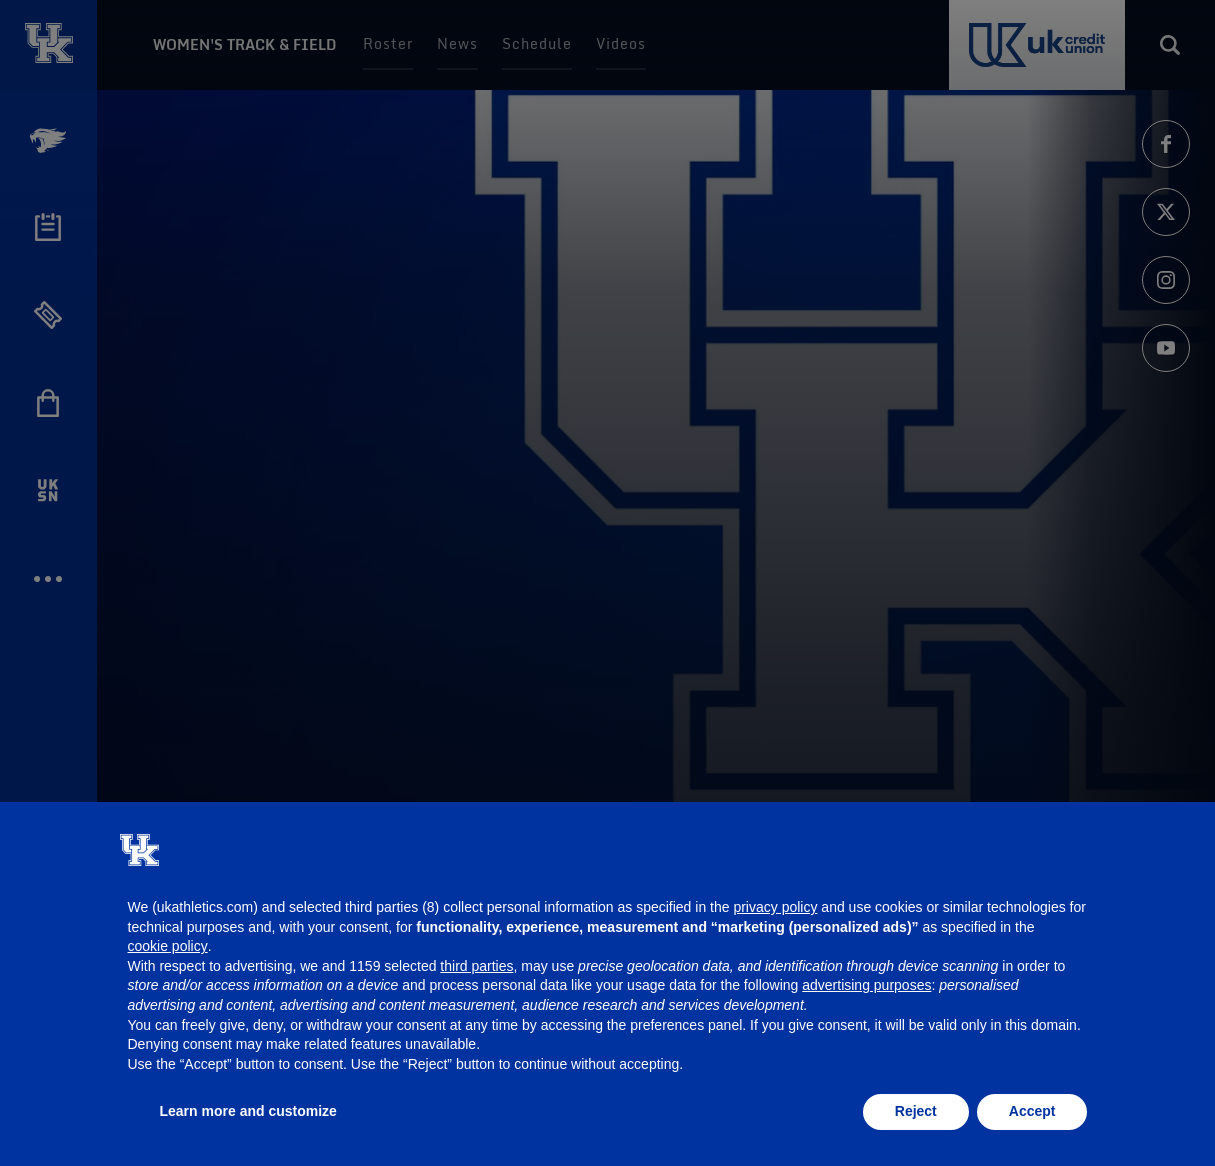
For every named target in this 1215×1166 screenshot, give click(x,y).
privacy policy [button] (775, 907)
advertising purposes (866, 985)
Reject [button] (916, 1111)
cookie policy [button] (168, 946)
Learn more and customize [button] (248, 1111)
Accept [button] (1032, 1111)
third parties (476, 966)
